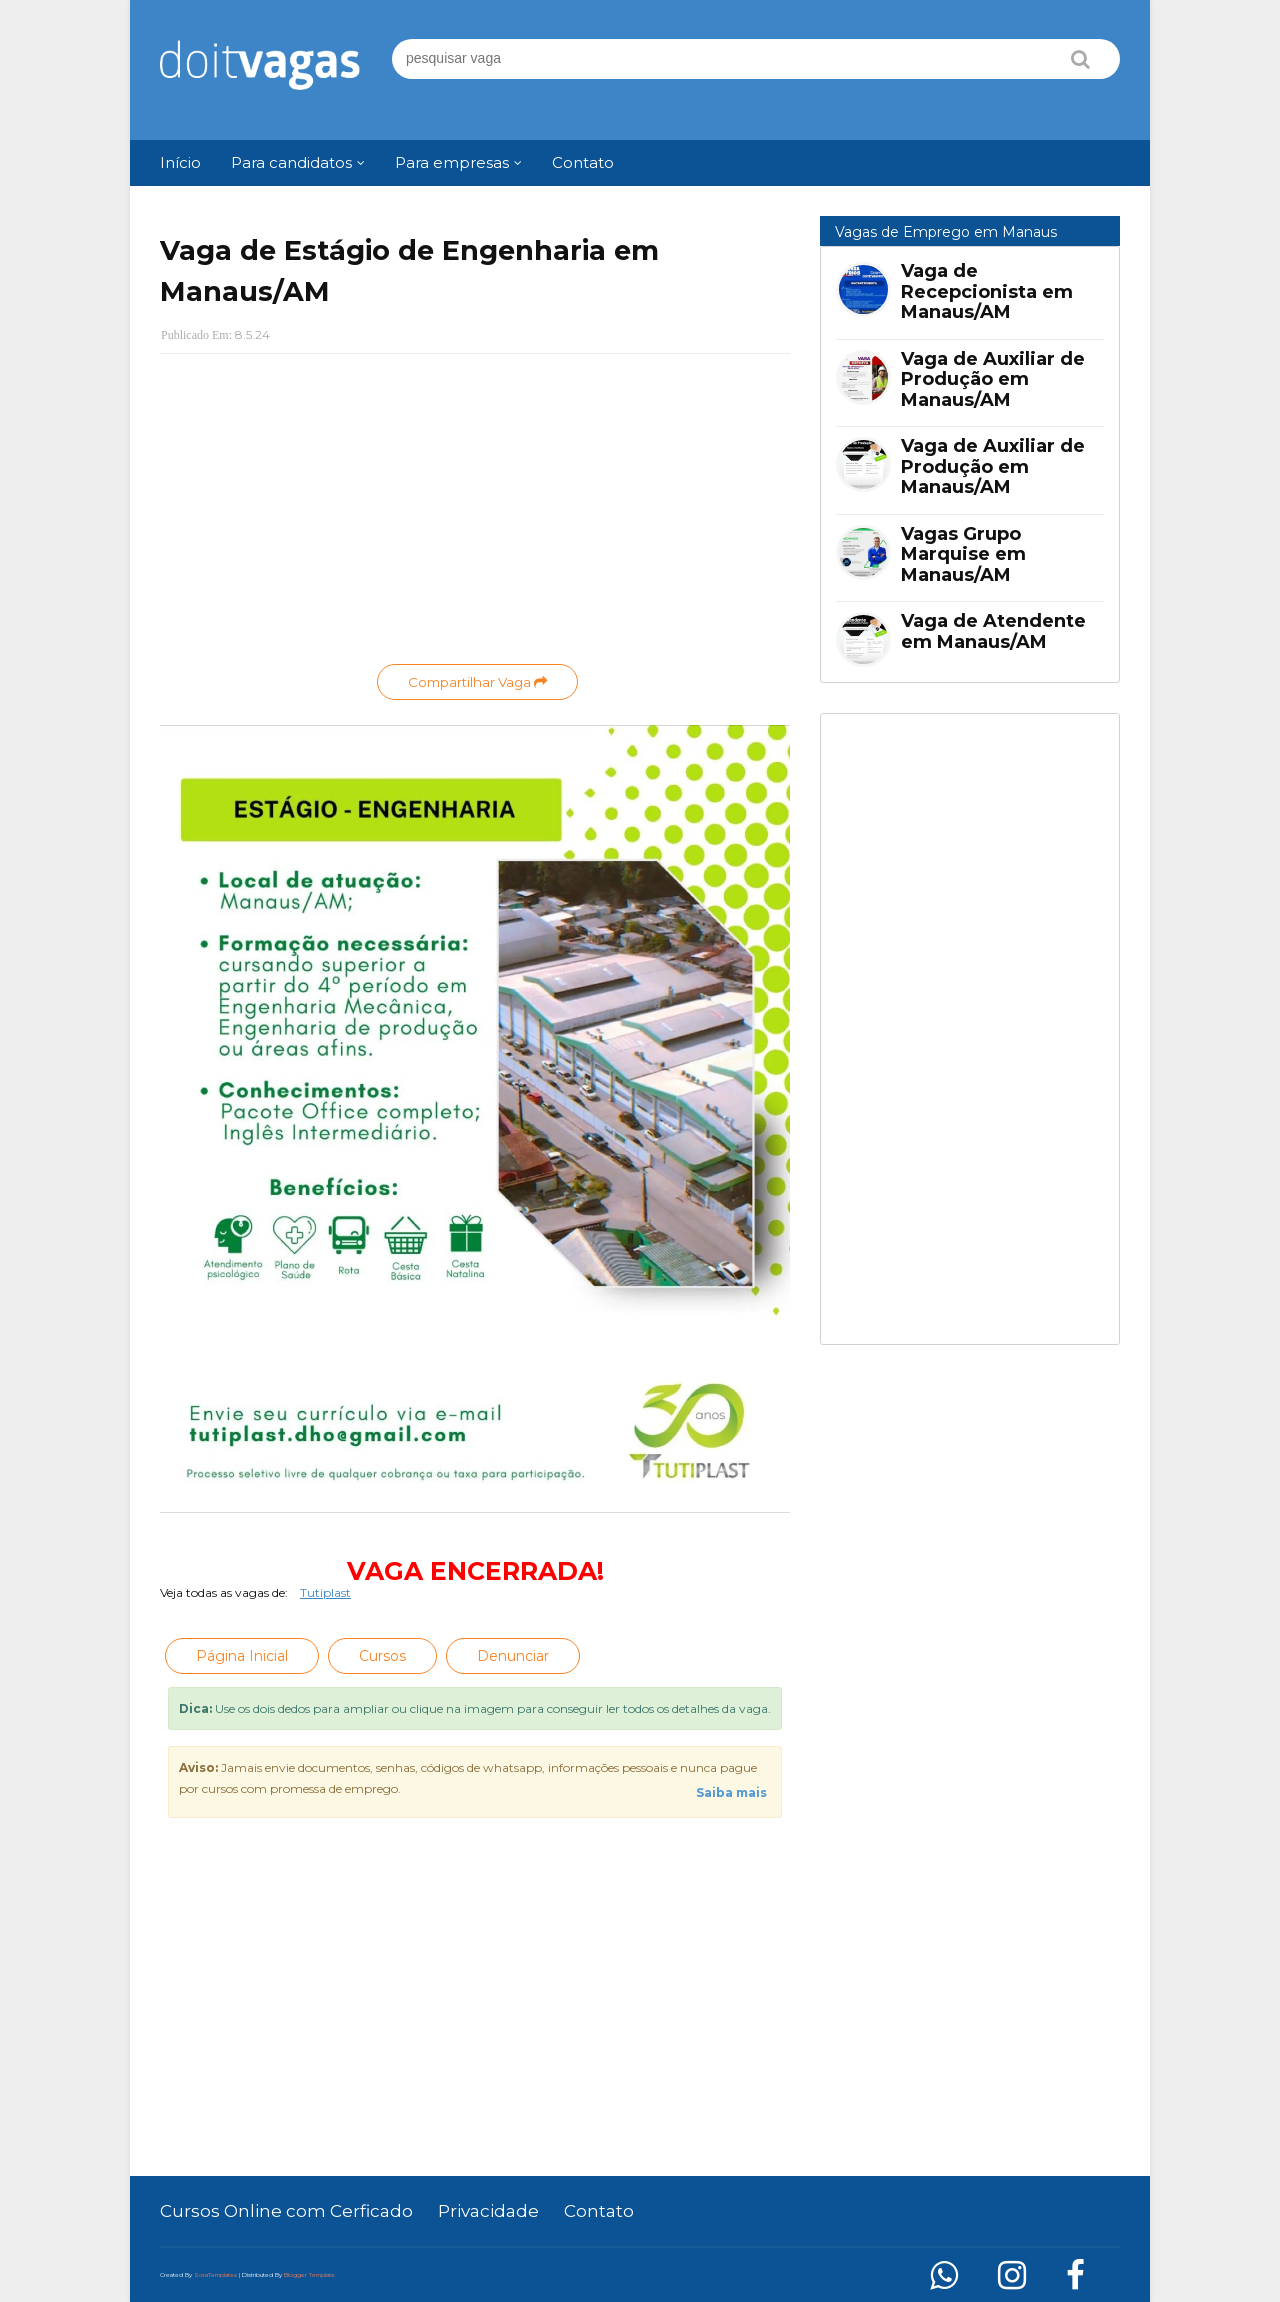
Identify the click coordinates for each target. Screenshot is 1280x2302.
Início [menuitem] (180, 162)
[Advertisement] (475, 514)
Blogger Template (309, 2275)
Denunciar (513, 1656)
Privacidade (488, 2211)
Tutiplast (325, 1592)
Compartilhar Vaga (477, 682)
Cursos (382, 1656)
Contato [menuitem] (583, 162)
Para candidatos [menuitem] (291, 162)
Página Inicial (242, 1656)
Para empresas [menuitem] (452, 162)
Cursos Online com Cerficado (286, 2211)
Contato (599, 2211)
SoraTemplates (215, 2275)
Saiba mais (731, 1792)
